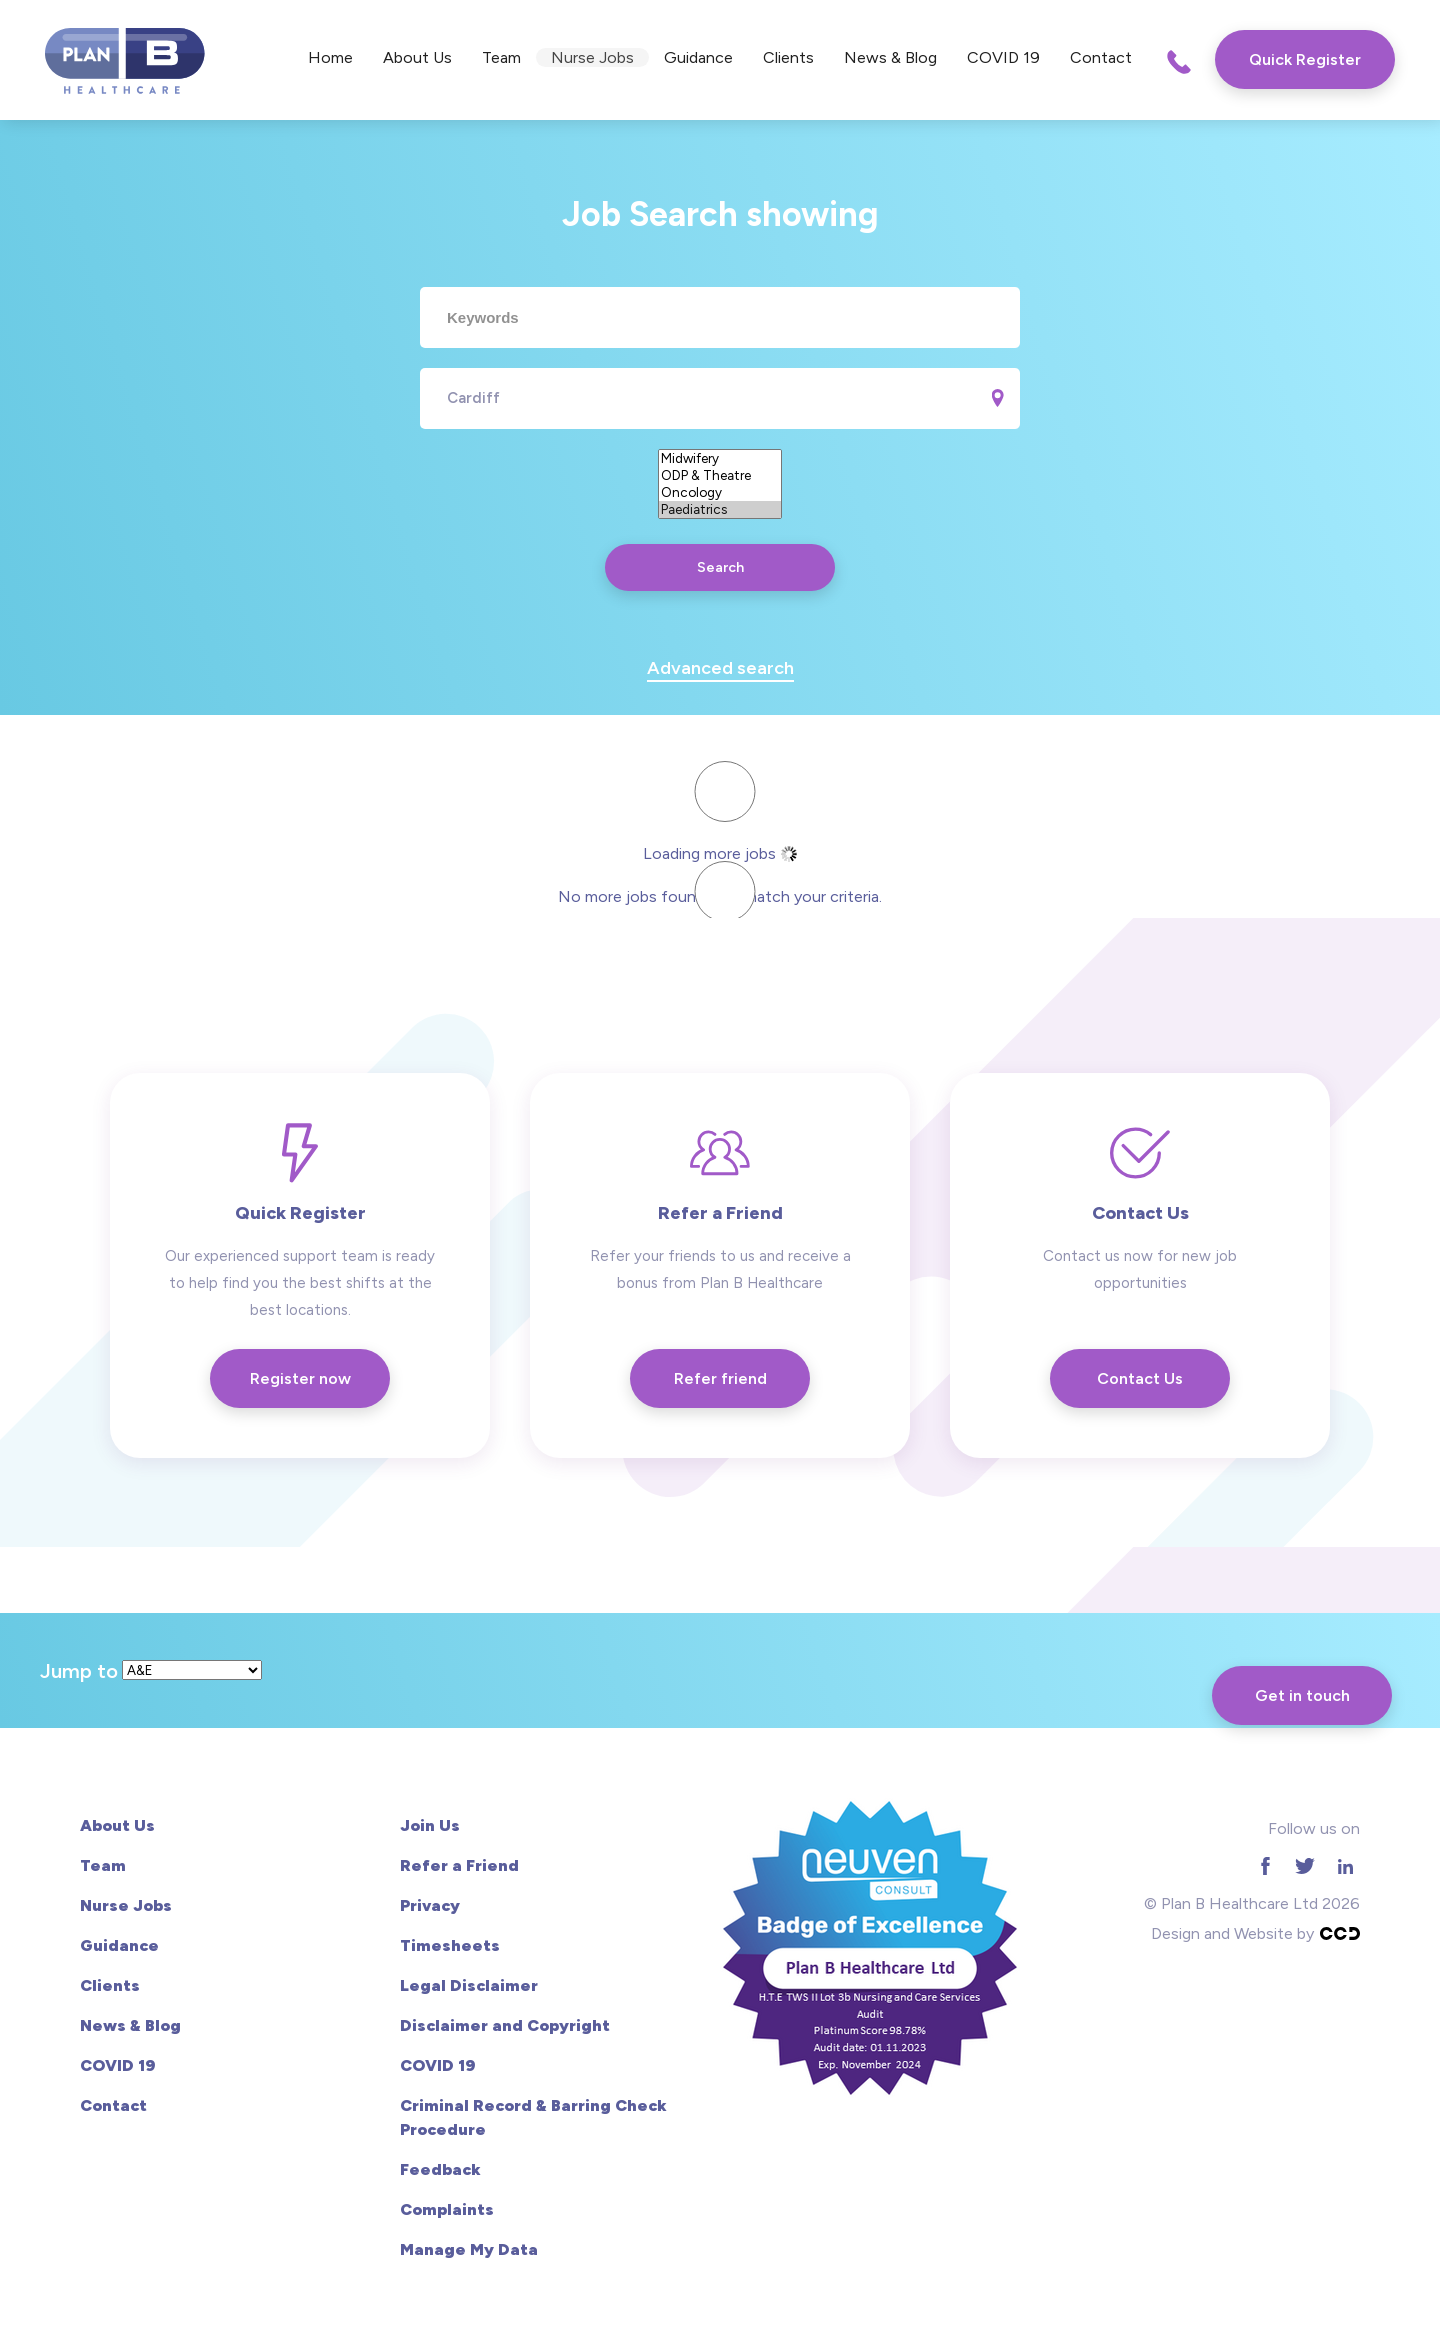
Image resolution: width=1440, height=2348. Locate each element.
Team (501, 57)
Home (330, 57)
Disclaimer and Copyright (505, 2025)
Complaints (447, 2209)
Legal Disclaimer (469, 1985)
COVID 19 (1003, 57)
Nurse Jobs (592, 57)
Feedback (440, 2169)
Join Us (430, 1825)
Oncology (720, 492)
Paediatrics (720, 509)
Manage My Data (469, 2249)
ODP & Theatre (720, 475)
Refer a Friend (459, 1865)
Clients (788, 57)
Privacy (430, 1905)
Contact (1101, 57)
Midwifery (720, 458)
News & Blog (890, 57)
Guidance (698, 57)
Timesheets (450, 1945)
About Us (417, 57)
